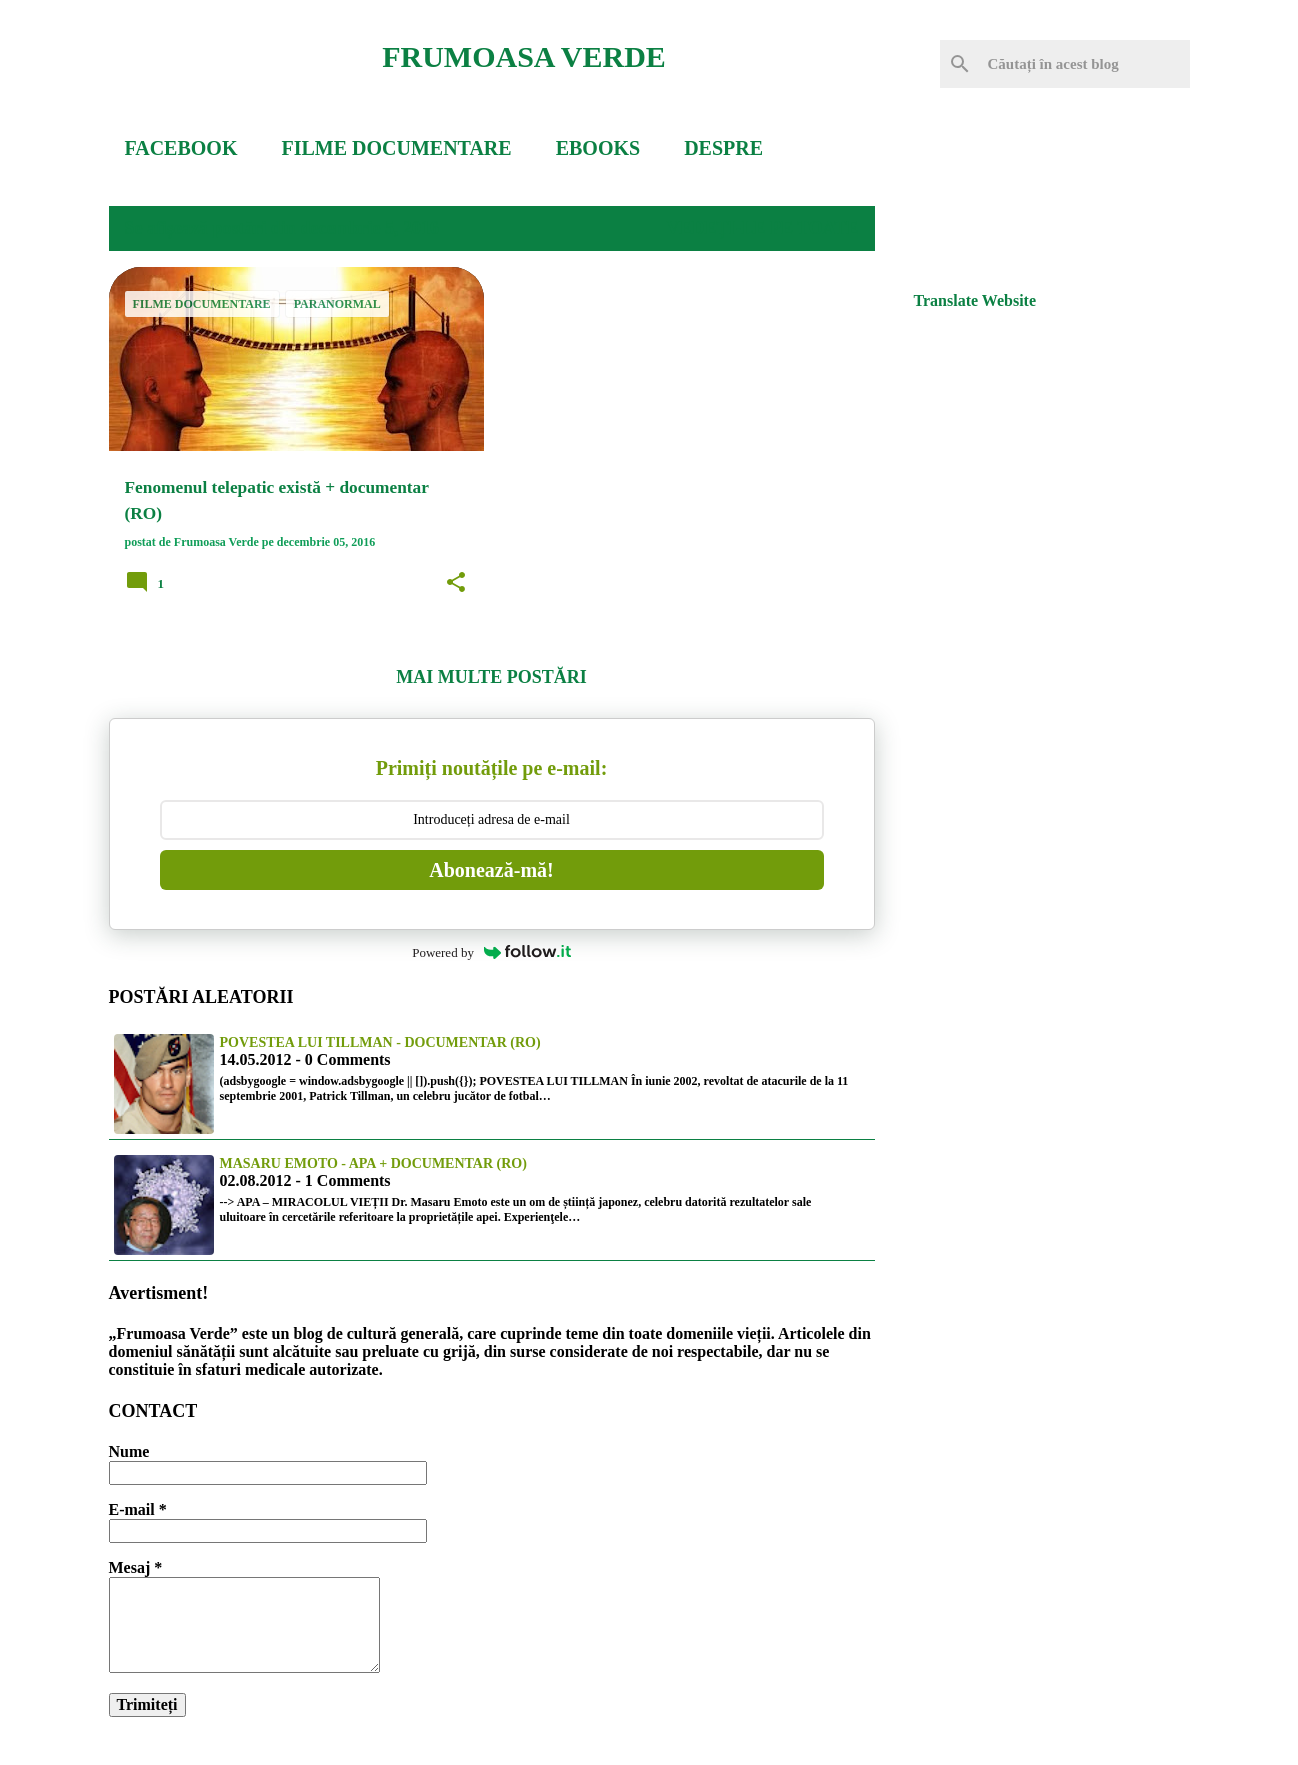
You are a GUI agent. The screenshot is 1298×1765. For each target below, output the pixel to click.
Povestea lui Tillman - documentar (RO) (380, 1042)
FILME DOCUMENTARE (396, 148)
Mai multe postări (491, 677)
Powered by (491, 952)
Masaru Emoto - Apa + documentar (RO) (373, 1163)
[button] (456, 583)
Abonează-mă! (491, 870)
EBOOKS (598, 148)
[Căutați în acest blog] (1085, 64)
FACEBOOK (181, 148)
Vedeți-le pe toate (762, 228)
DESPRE (723, 148)
